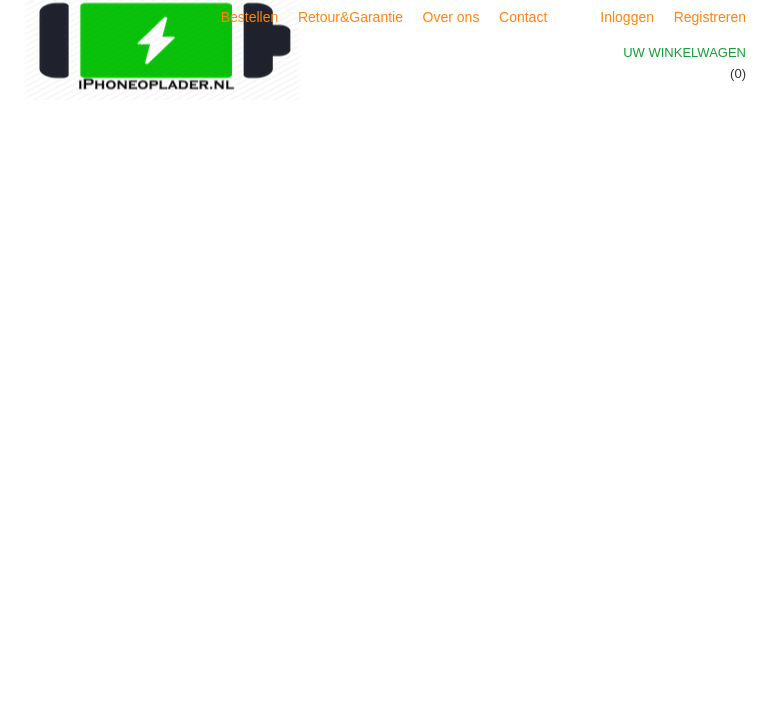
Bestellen (250, 17)
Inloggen (627, 17)
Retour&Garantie (350, 17)
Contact (523, 17)
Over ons (451, 17)
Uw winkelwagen (684, 52)
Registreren (710, 17)
